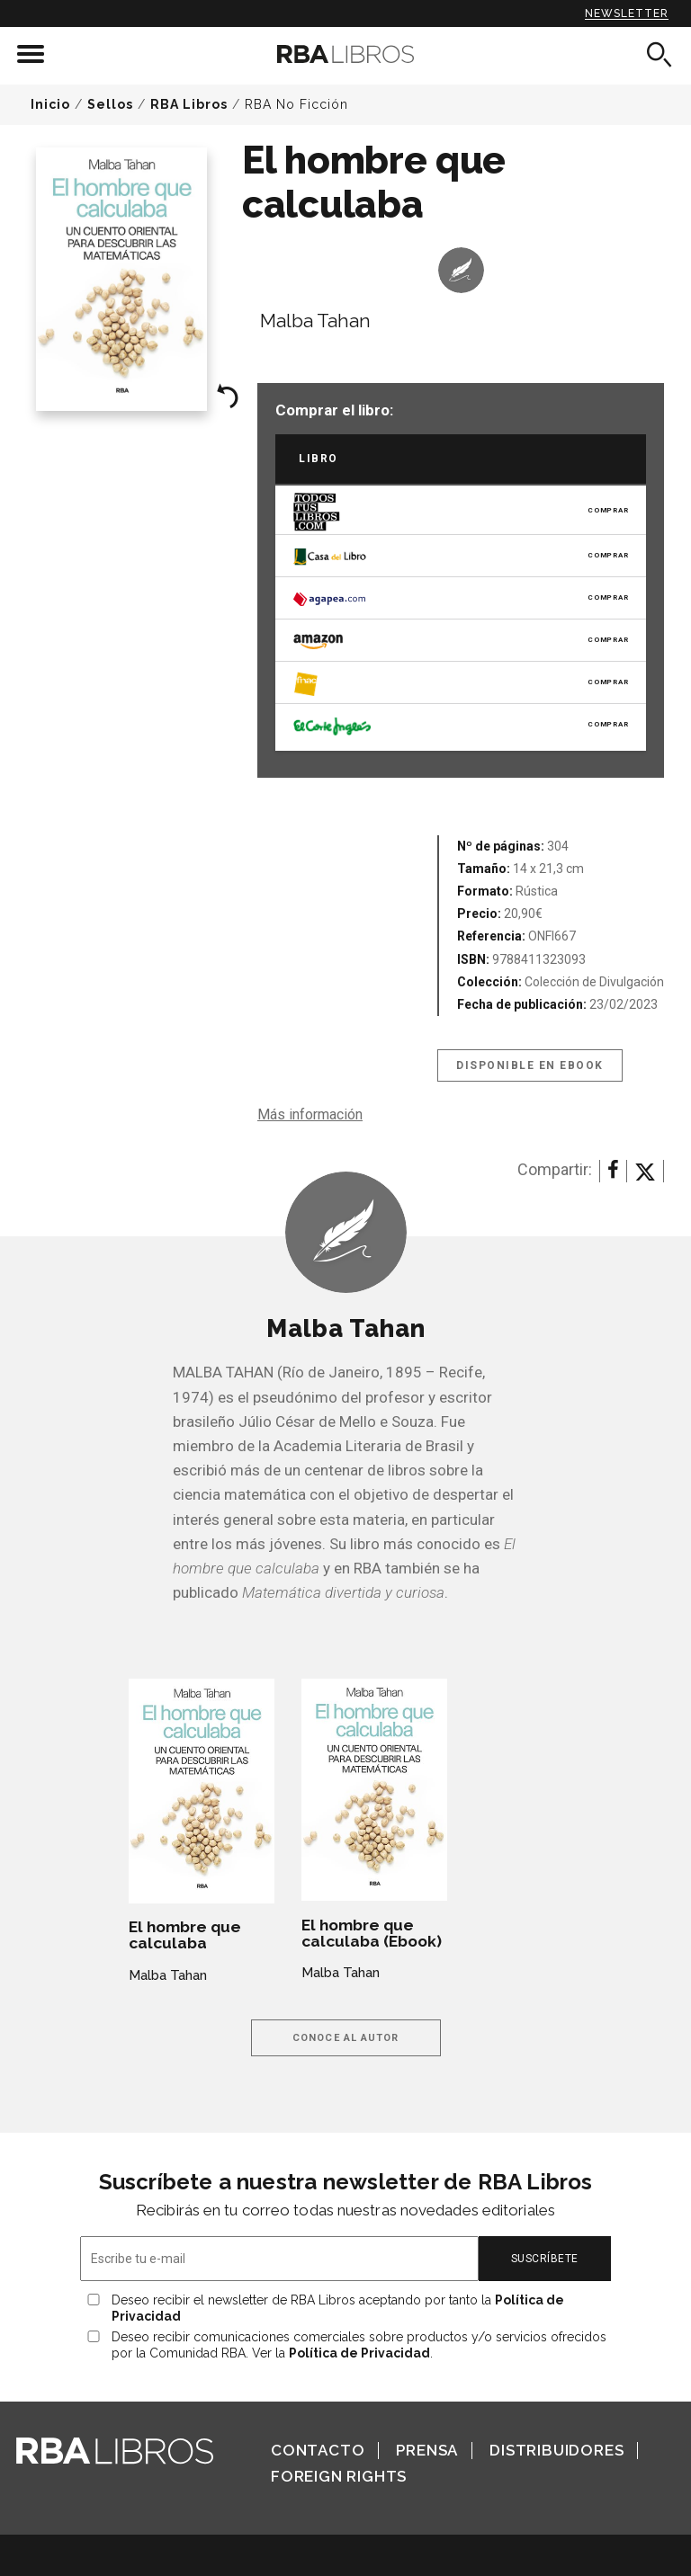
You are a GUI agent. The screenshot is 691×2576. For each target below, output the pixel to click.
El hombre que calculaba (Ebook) (371, 1933)
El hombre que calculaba (185, 1935)
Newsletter (627, 13)
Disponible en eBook (530, 1065)
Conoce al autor (345, 2038)
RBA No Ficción (296, 104)
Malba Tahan (315, 320)
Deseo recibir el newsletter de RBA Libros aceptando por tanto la (338, 2308)
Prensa (427, 2450)
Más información (310, 1114)
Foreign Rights (339, 2476)
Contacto (317, 2450)
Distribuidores (556, 2450)
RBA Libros (189, 104)
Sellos (110, 104)
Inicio (50, 104)
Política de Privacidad (359, 2353)
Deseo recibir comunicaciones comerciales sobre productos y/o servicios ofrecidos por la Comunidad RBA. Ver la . (359, 2345)
